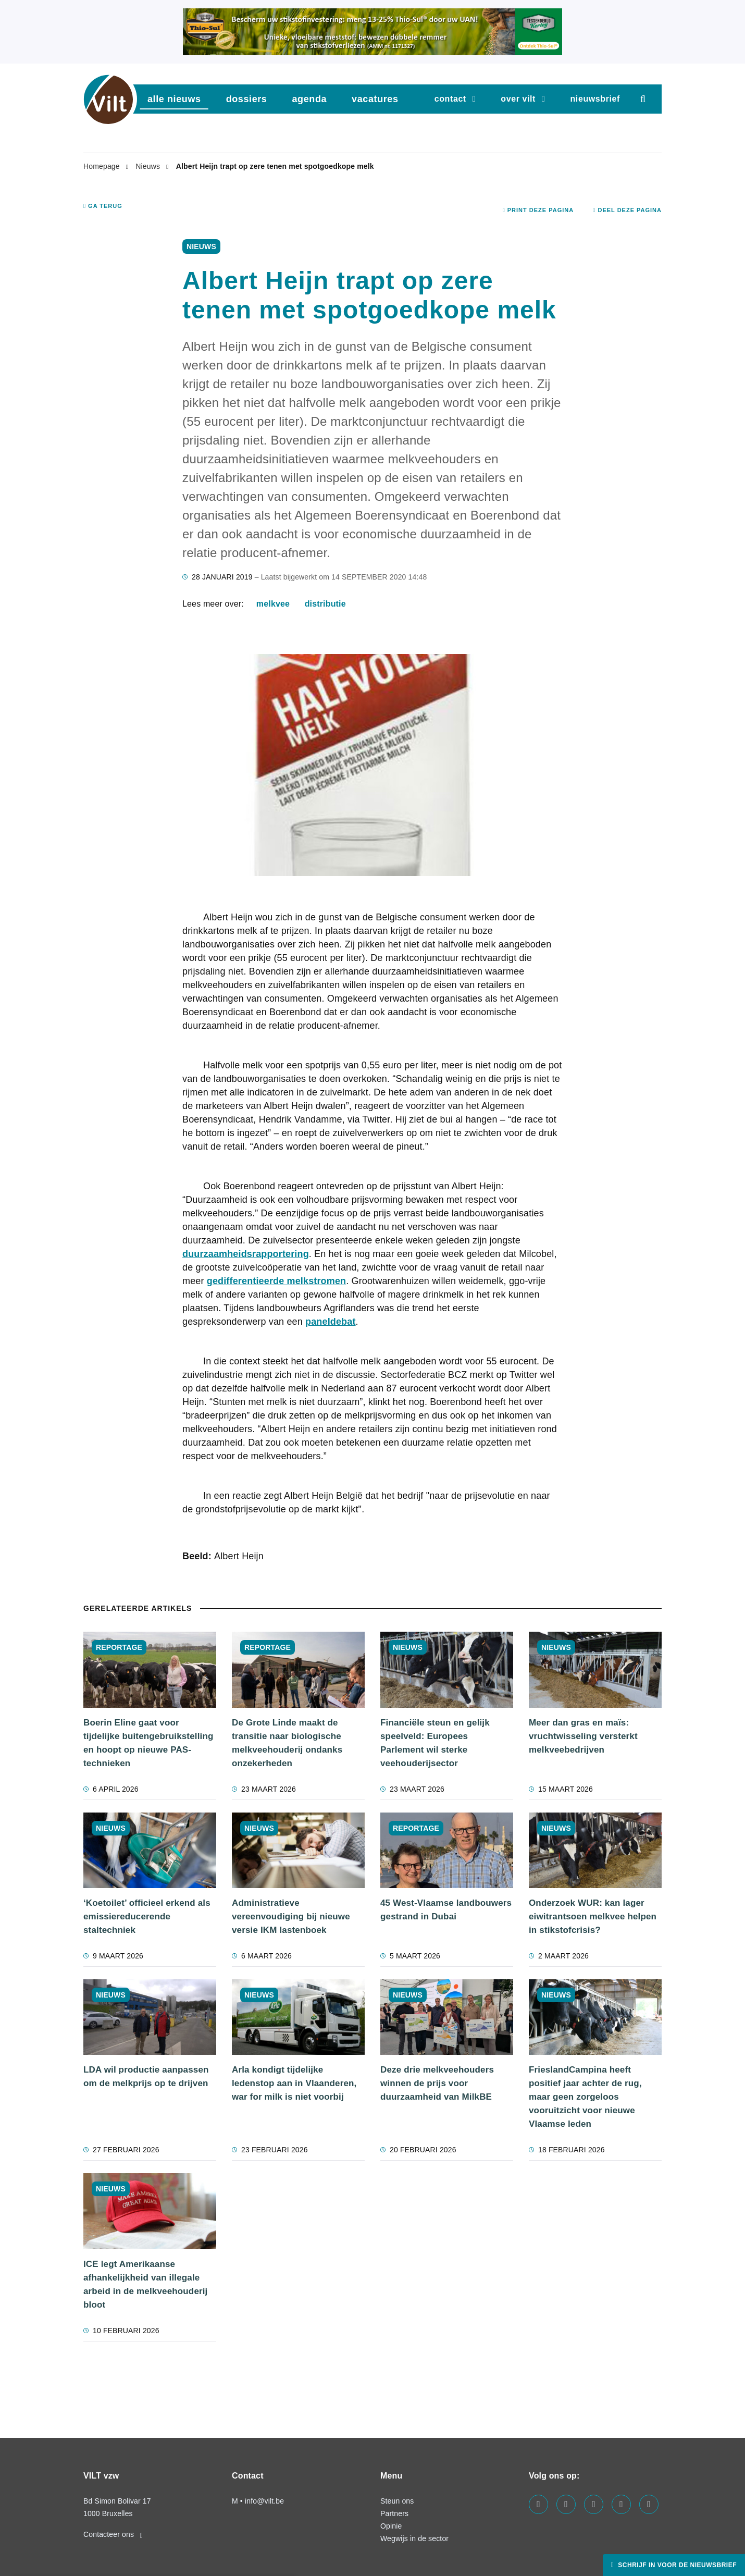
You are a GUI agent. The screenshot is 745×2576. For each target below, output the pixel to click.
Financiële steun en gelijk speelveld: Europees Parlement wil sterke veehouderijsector (435, 1743)
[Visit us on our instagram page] (593, 2504)
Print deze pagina (538, 210)
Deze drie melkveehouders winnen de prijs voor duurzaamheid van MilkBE (437, 2083)
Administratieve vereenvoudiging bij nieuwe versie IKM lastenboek (291, 1916)
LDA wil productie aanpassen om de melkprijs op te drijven (146, 2076)
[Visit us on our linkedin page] (566, 2504)
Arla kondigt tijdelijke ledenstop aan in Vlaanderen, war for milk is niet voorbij (294, 2083)
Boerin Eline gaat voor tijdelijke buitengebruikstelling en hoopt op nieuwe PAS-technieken (148, 1743)
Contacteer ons (113, 2534)
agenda (309, 99)
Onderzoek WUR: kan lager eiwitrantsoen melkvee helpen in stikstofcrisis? (592, 1916)
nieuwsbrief (595, 98)
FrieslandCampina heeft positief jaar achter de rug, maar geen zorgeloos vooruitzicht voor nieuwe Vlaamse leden (585, 2097)
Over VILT (518, 98)
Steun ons (397, 2501)
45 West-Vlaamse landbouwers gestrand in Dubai (446, 1909)
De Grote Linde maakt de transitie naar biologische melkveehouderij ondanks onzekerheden (287, 1743)
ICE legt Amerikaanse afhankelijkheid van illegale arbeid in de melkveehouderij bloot (145, 2284)
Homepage (102, 166)
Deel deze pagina (627, 210)
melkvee (273, 603)
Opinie (391, 2526)
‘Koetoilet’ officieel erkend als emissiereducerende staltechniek (146, 1916)
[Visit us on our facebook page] (538, 2504)
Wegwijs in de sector (414, 2538)
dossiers (246, 99)
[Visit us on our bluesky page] (649, 2504)
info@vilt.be (264, 2501)
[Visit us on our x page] (621, 2504)
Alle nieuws (174, 99)
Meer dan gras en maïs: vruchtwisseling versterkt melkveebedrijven (583, 1736)
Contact (450, 98)
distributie (325, 603)
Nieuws (148, 166)
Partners (394, 2513)
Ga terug (102, 206)
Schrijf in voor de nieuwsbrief (676, 2565)
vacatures (375, 99)
